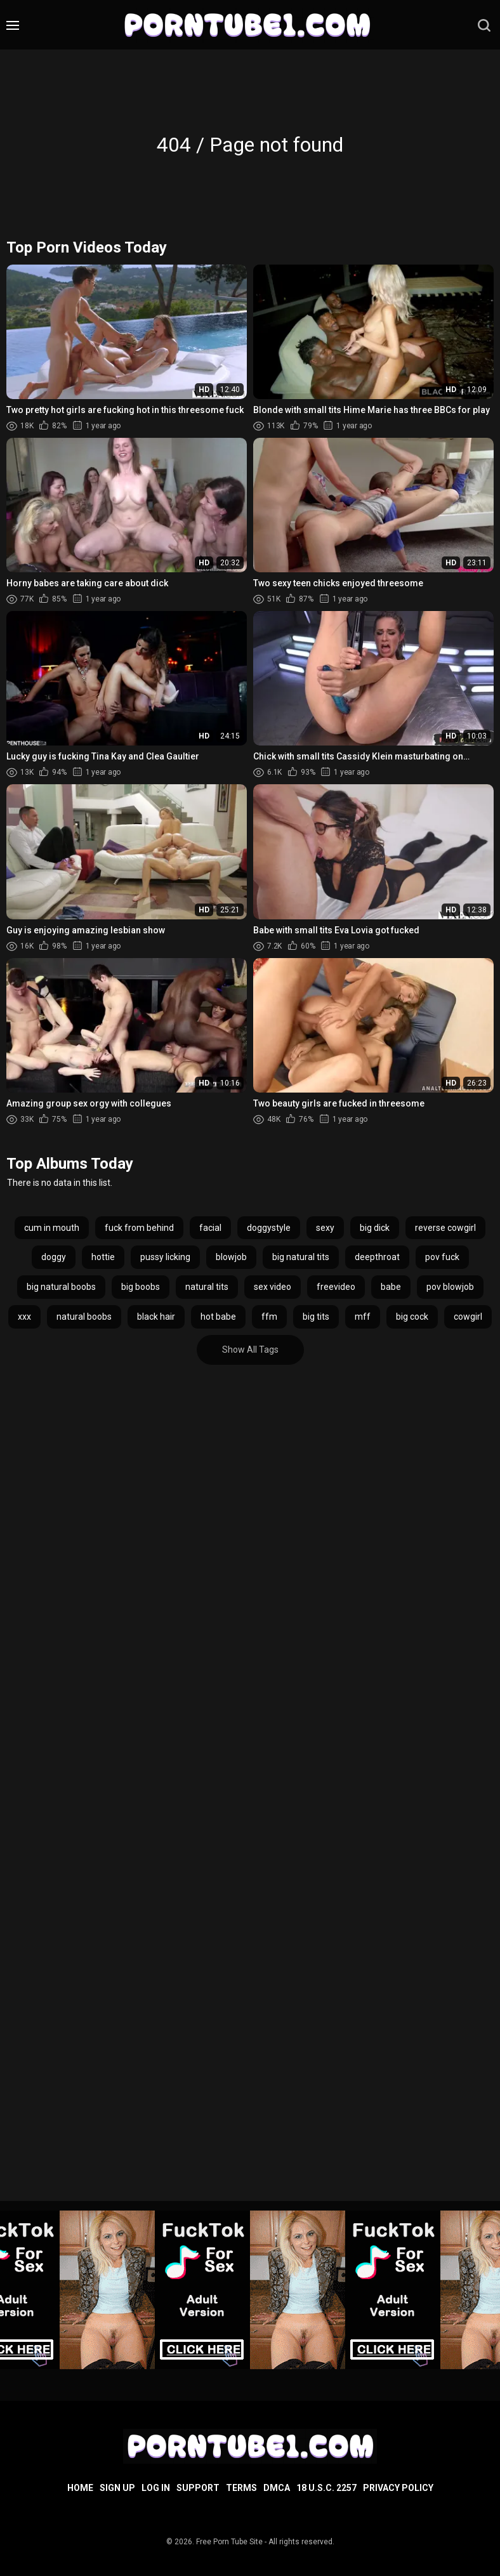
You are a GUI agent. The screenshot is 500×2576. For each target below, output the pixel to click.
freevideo (336, 1287)
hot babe (218, 1316)
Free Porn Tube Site (229, 2541)
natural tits (206, 1287)
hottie (103, 1257)
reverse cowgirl (445, 1228)
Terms (241, 2488)
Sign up (117, 2488)
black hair (156, 1316)
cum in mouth (51, 1228)
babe (391, 1287)
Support (198, 2488)
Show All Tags (250, 1349)
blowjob (231, 1257)
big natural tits (300, 1257)
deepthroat (377, 1257)
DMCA (276, 2488)
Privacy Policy (398, 2488)
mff (363, 1316)
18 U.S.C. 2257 (326, 2488)
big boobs (140, 1287)
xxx (24, 1316)
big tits (316, 1316)
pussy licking (165, 1257)
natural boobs (84, 1316)
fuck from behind (139, 1228)
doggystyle (269, 1228)
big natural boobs (61, 1287)
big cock (412, 1316)
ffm (269, 1316)
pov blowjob (450, 1287)
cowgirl (468, 1316)
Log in (155, 2488)
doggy (53, 1257)
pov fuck (442, 1257)
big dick (375, 1228)
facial (210, 1228)
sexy (325, 1228)
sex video (272, 1287)
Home (80, 2488)
